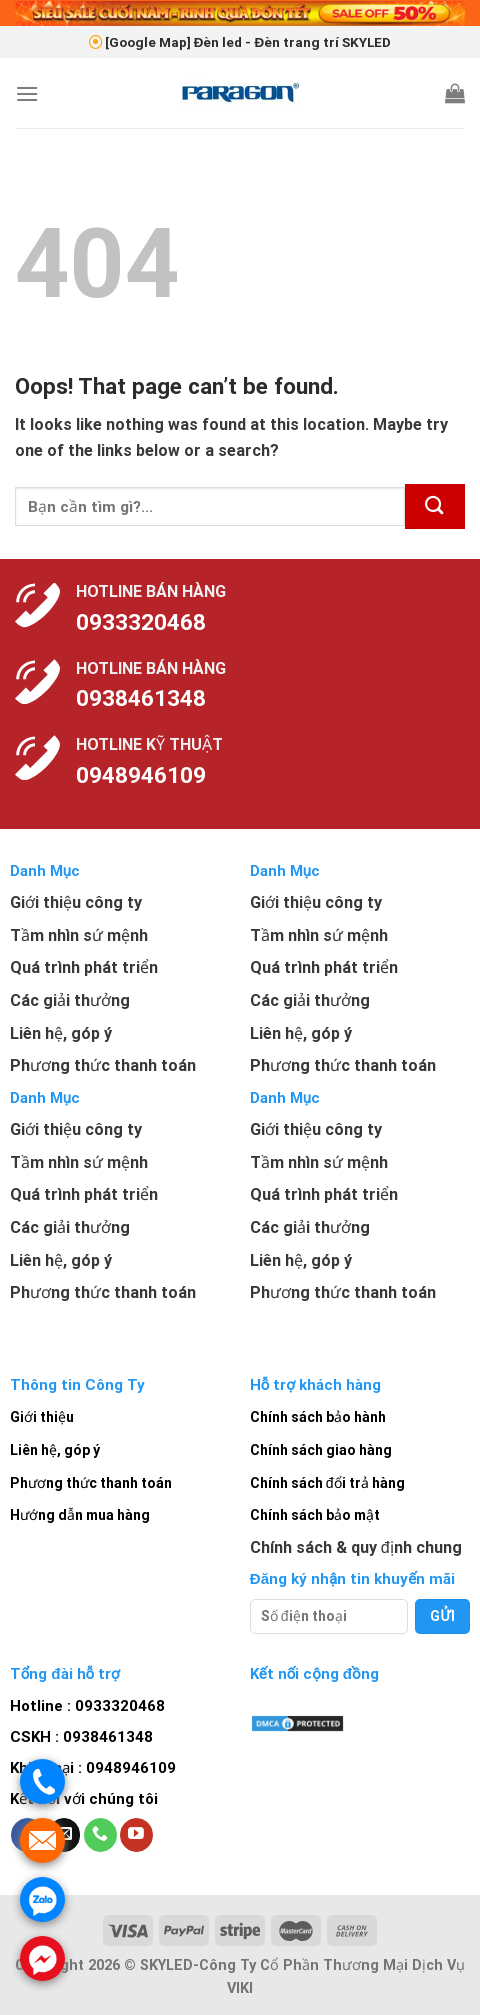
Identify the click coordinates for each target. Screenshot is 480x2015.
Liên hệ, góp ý (55, 1450)
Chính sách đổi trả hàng (327, 1483)
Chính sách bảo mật (315, 1515)
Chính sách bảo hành (318, 1417)
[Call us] (100, 1835)
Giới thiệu (42, 1417)
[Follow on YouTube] (136, 1835)
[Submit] (435, 506)
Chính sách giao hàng (321, 1450)
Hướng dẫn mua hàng (80, 1515)
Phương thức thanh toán (91, 1483)
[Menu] (27, 93)
